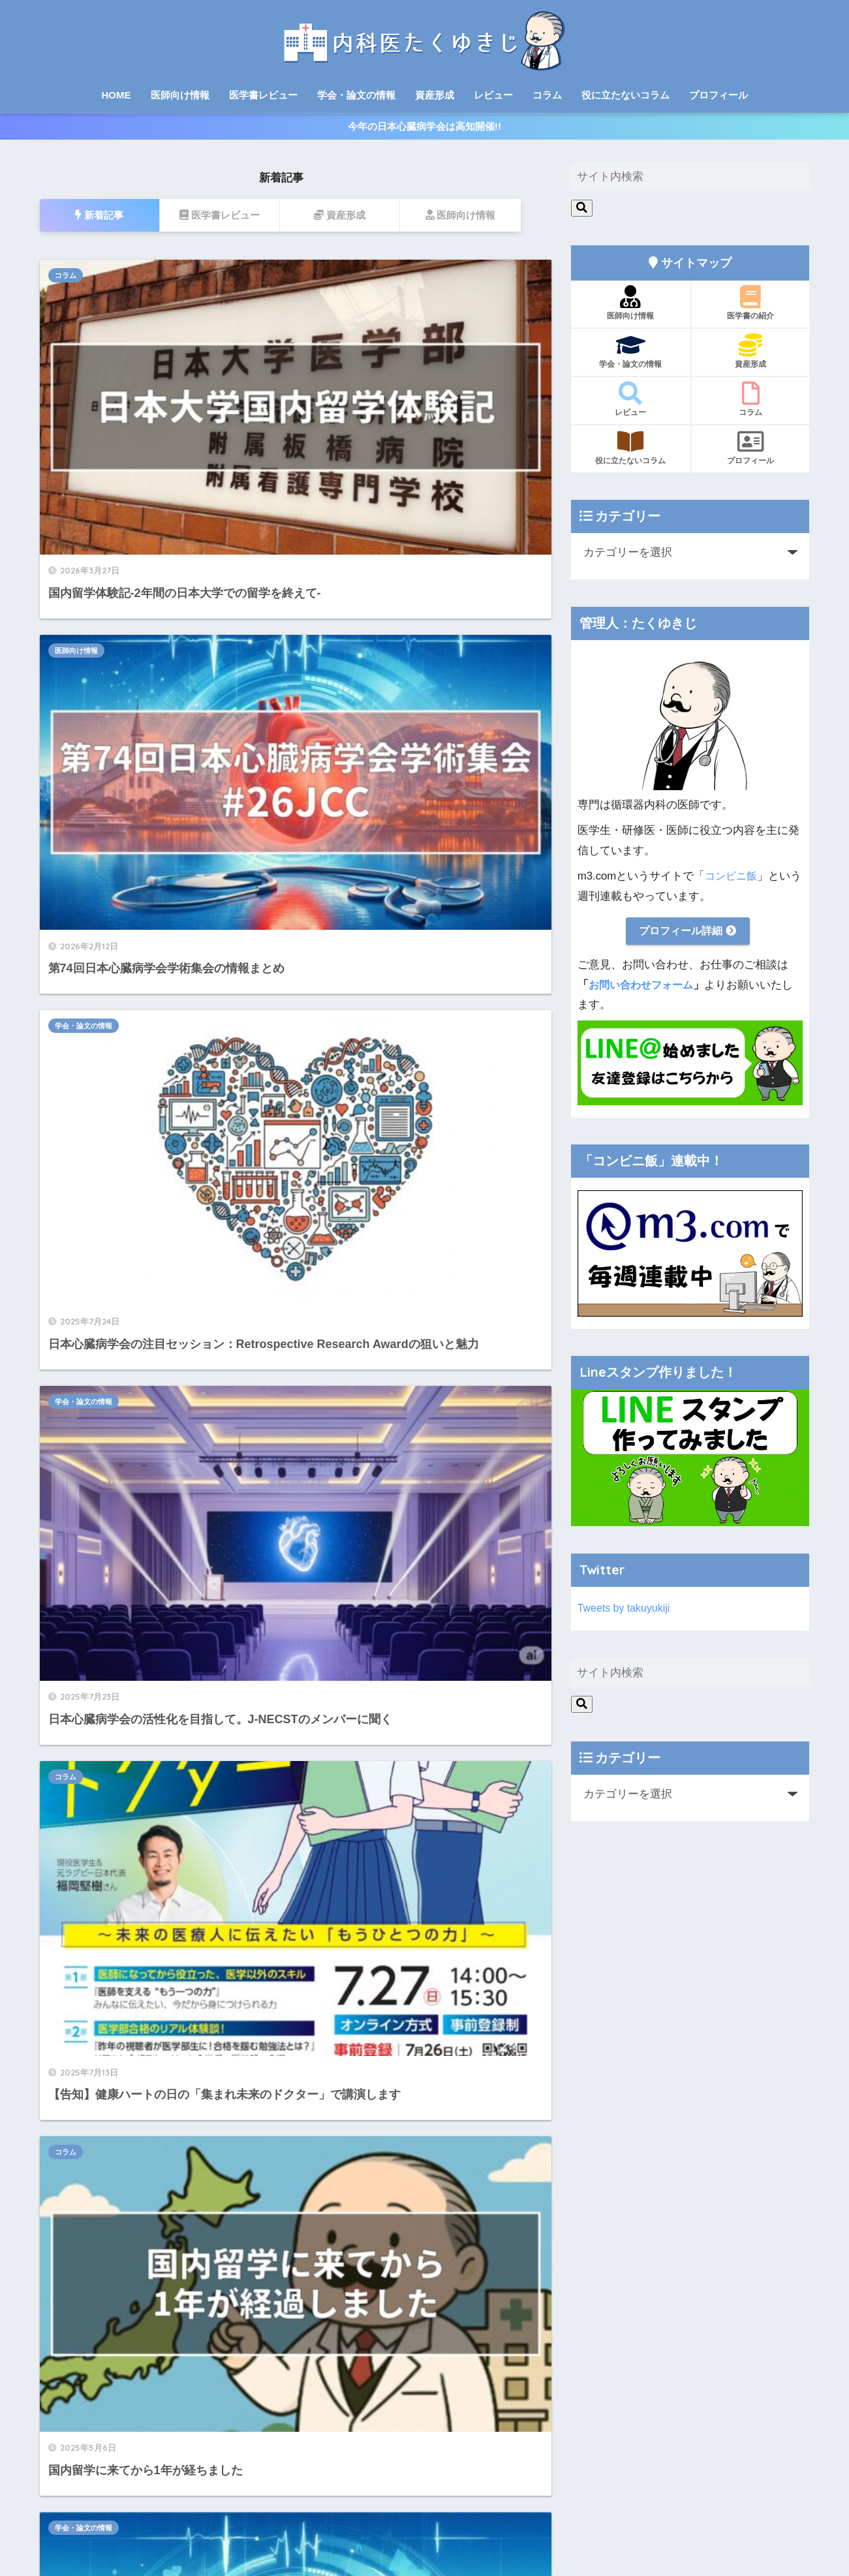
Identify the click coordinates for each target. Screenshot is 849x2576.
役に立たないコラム (625, 94)
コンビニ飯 (732, 883)
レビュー (493, 94)
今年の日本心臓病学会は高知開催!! (424, 130)
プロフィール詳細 (687, 938)
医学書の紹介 (750, 310)
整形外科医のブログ (87, 1958)
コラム (547, 94)
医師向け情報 (180, 94)
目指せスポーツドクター (97, 2001)
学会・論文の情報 (356, 94)
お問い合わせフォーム (644, 993)
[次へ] (353, 1492)
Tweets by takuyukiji (626, 1617)
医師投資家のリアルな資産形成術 (118, 2022)
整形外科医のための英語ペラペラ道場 (128, 1980)
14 (318, 1492)
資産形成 (434, 94)
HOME (116, 94)
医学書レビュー (263, 94)
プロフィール (718, 94)
